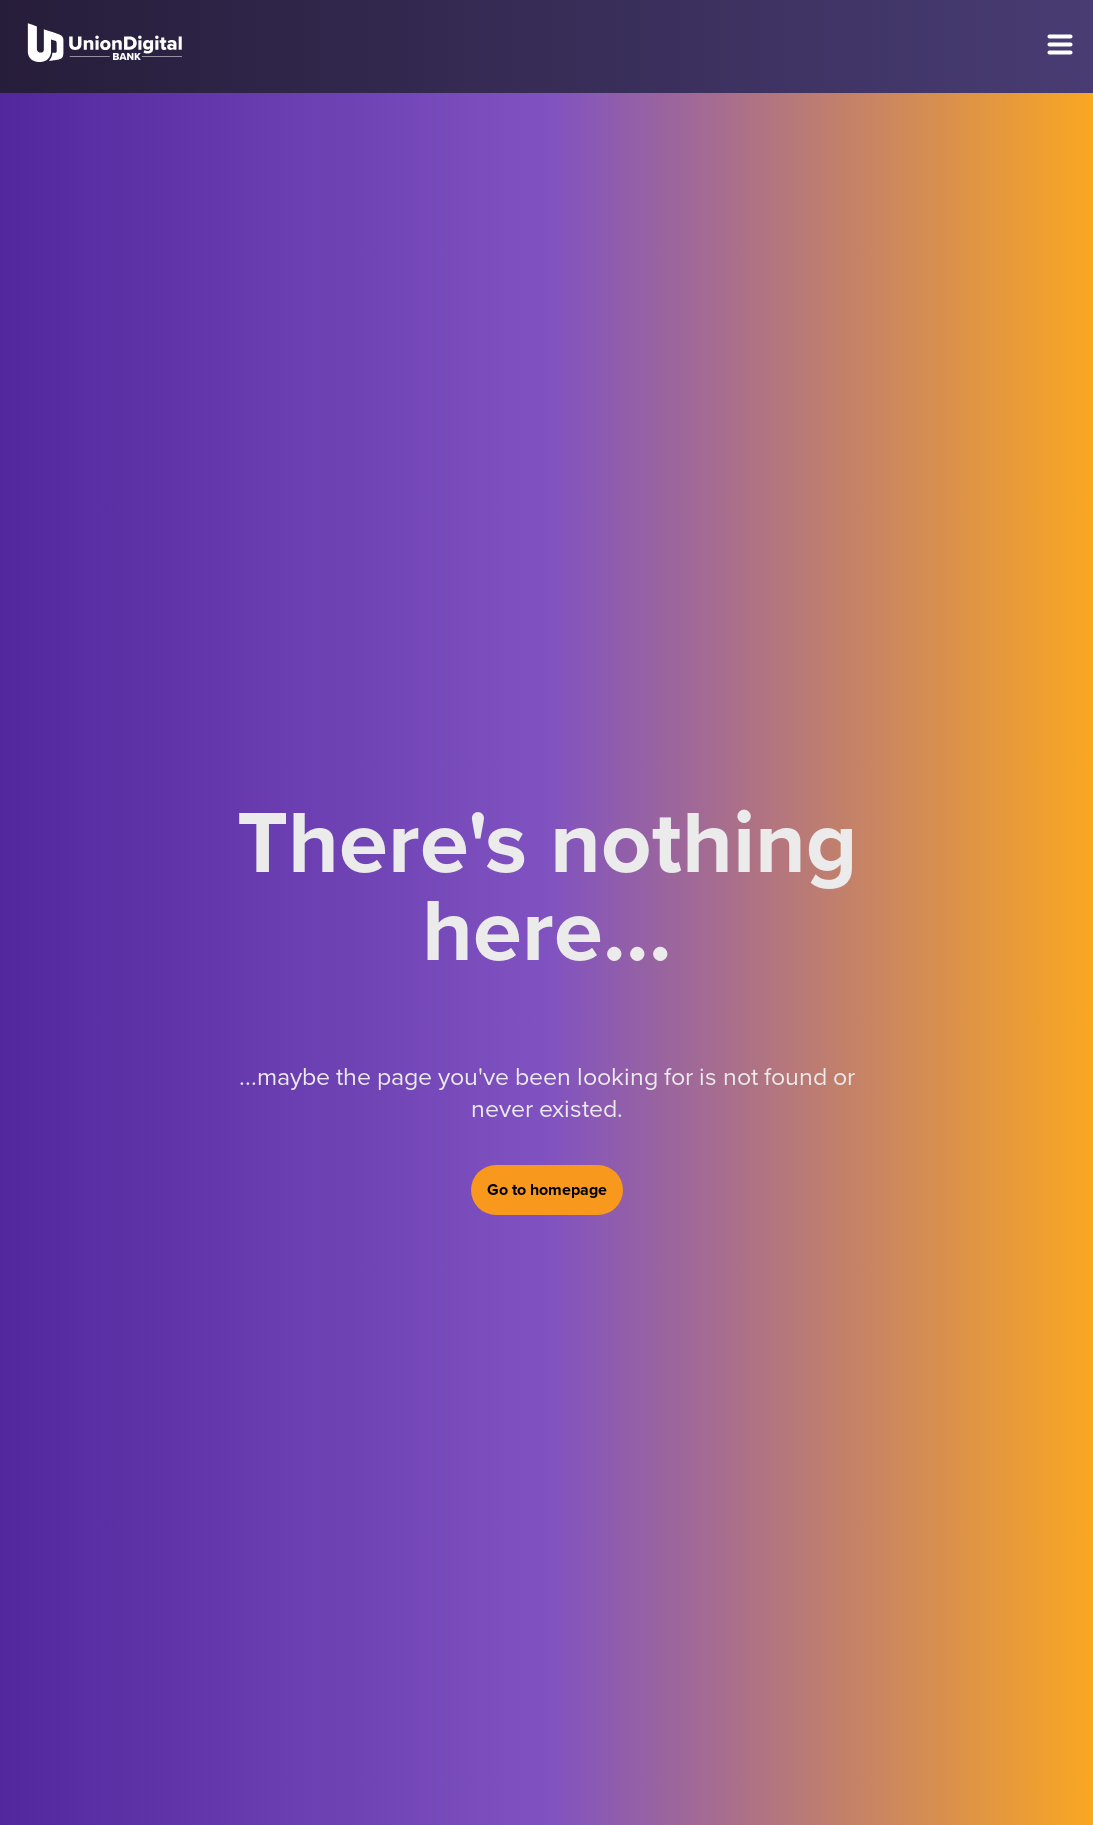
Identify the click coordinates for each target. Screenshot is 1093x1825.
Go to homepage (547, 1190)
